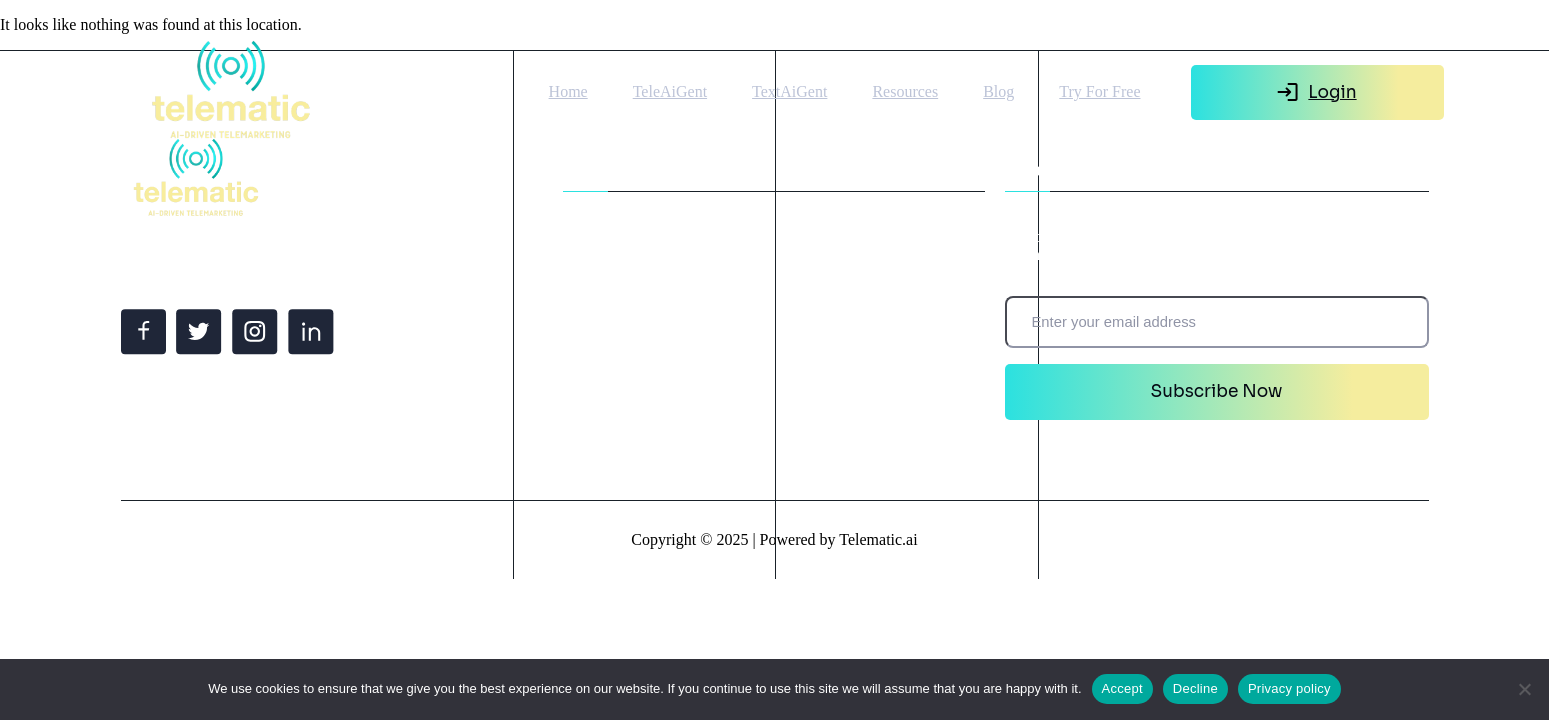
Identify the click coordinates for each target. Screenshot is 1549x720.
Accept (1122, 688)
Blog (998, 91)
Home (568, 91)
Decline (1195, 688)
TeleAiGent (670, 91)
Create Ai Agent (621, 336)
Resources (905, 91)
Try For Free (1099, 91)
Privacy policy (1289, 688)
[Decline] (1524, 689)
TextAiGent (789, 91)
